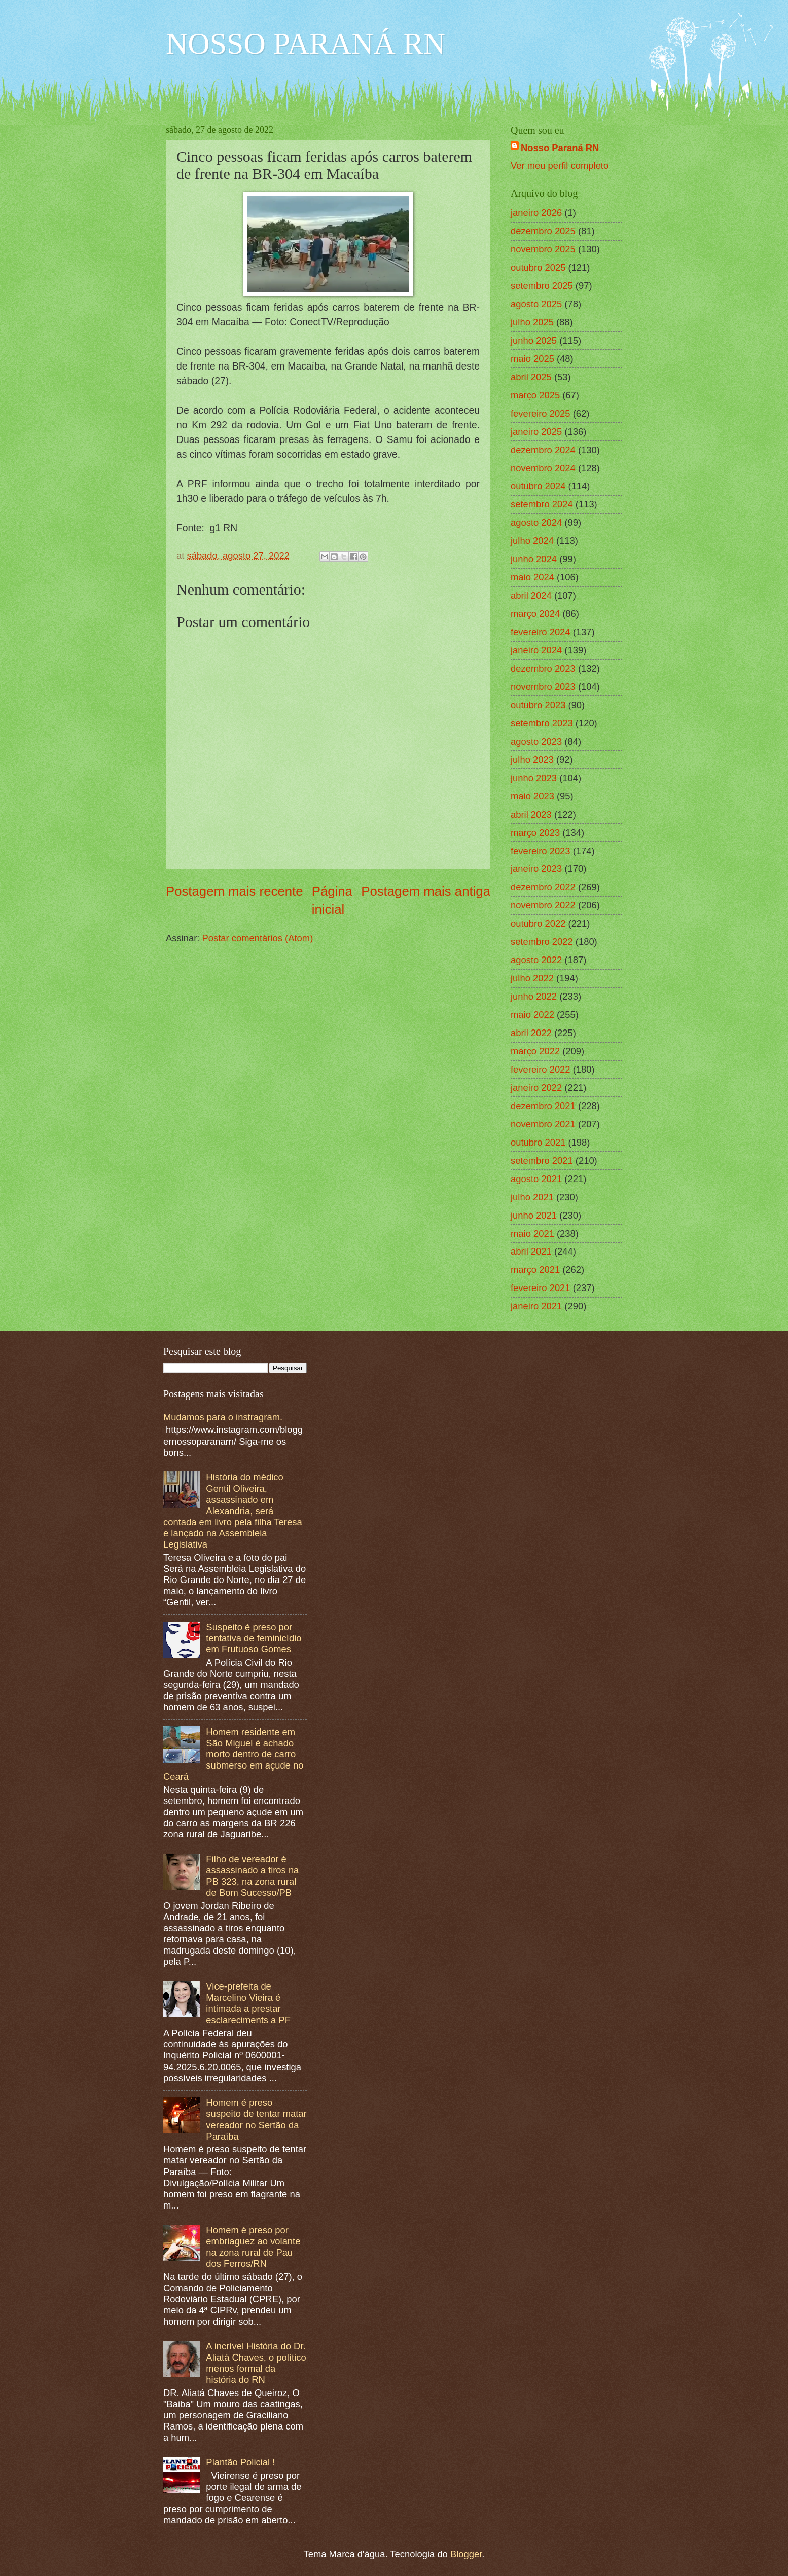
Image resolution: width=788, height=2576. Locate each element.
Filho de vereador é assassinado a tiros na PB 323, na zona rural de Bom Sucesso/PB (252, 1876)
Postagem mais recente (234, 891)
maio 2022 (532, 1014)
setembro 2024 (542, 504)
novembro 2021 (543, 1124)
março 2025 (535, 395)
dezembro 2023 (543, 668)
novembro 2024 (543, 468)
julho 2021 (532, 1197)
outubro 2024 (538, 486)
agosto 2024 (536, 522)
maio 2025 (532, 358)
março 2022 (535, 1051)
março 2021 (535, 1269)
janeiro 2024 (536, 650)
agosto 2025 (536, 304)
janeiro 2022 (536, 1087)
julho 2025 (532, 322)
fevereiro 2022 (540, 1069)
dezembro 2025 (543, 231)
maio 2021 (532, 1233)
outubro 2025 (538, 267)
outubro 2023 (538, 705)
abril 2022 (531, 1032)
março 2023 (535, 832)
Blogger (466, 2554)
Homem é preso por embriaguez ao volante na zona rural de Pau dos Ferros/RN (253, 2247)
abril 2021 (531, 1251)
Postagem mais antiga (425, 891)
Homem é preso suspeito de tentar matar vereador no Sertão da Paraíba (256, 2119)
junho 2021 (534, 1215)
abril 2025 (531, 377)
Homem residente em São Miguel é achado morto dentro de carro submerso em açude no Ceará (233, 1754)
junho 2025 (534, 340)
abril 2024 (531, 595)
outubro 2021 (538, 1142)
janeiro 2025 (536, 431)
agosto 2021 (536, 1178)
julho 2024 (532, 540)
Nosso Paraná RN (560, 147)
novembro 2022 (543, 905)
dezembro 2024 (543, 450)
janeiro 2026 (536, 212)
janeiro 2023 (536, 868)
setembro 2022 (542, 941)
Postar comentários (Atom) (257, 938)
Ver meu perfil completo (559, 165)
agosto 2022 (536, 959)
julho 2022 (532, 978)
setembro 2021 (542, 1160)
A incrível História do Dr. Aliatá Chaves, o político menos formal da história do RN (256, 2363)
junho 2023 (534, 777)
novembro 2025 (543, 249)
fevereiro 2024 (540, 632)
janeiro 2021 (536, 1306)
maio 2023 (532, 796)
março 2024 (535, 613)
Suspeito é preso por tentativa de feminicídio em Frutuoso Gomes (253, 1638)
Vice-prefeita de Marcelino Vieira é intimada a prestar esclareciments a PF (248, 2003)
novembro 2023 (543, 686)
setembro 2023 (542, 723)
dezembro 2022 (543, 886)
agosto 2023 (536, 741)
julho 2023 (532, 759)
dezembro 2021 (543, 1105)
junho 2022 (534, 996)
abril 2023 (531, 814)
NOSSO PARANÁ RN (305, 43)
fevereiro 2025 (540, 413)
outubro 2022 (538, 923)
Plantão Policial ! (240, 2462)
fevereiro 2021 (540, 1287)
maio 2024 (532, 577)
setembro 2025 (542, 285)
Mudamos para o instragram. (222, 1417)
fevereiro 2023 (540, 850)
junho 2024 (534, 559)
